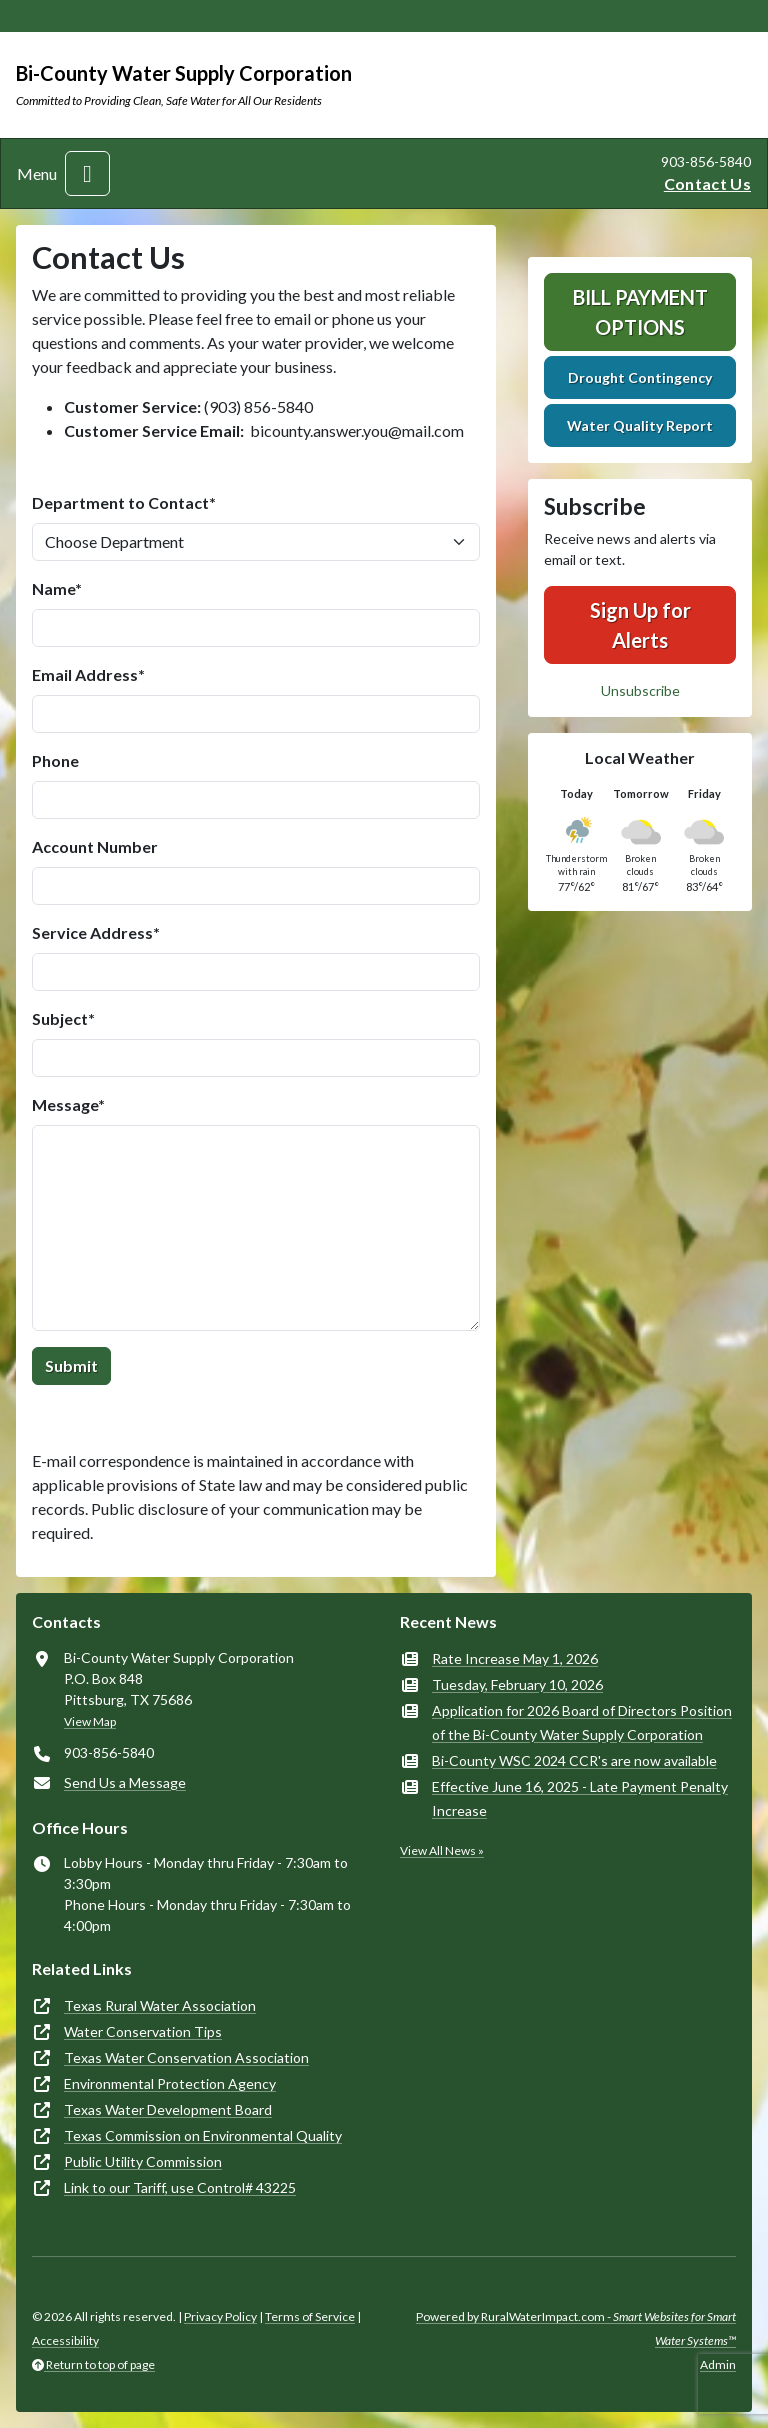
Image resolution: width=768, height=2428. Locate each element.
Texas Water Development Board (168, 2109)
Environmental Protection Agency (170, 2083)
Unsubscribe (640, 690)
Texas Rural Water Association (160, 2005)
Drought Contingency (640, 377)
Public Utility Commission (143, 2161)
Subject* (63, 1018)
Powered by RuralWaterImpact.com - (576, 2328)
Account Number (95, 846)
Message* (68, 1104)
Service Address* (96, 932)
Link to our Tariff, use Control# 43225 (180, 2187)
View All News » (442, 1850)
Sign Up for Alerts (640, 625)
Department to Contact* (124, 502)
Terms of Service (310, 2316)
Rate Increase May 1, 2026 (515, 1658)
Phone (55, 760)
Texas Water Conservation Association (186, 2057)
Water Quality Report (640, 425)
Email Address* (88, 674)
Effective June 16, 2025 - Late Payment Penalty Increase (580, 1798)
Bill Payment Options (640, 312)
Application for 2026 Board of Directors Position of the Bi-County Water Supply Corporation (582, 1722)
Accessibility (65, 2340)
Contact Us (707, 183)
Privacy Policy (220, 2316)
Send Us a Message (125, 1782)
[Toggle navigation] (87, 173)
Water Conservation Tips (143, 2031)
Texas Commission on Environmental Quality (203, 2135)
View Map (90, 1721)
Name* (57, 588)
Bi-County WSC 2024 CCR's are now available (574, 1760)
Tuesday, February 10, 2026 (517, 1684)
